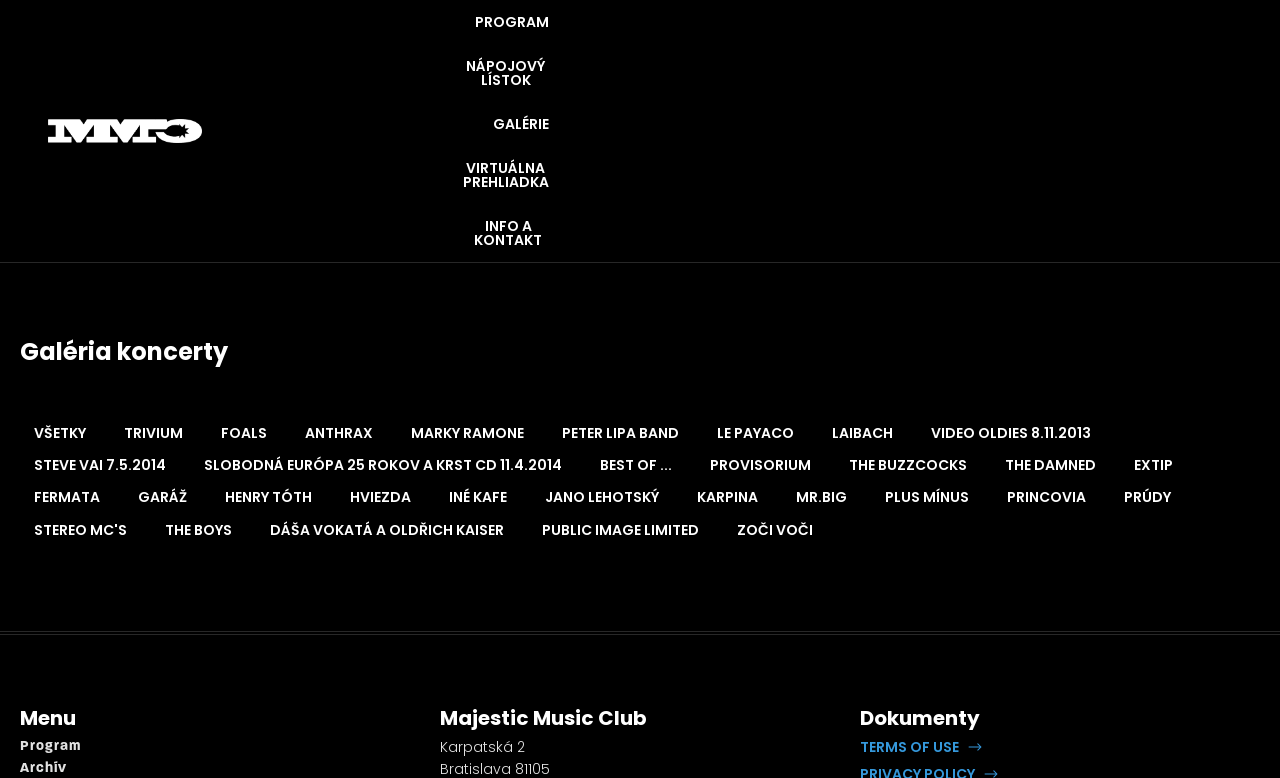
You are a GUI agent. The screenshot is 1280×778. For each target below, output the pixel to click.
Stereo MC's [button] (80, 368)
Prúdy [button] (1147, 335)
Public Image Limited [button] (620, 368)
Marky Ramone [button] (467, 271)
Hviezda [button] (380, 335)
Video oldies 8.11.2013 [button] (1011, 271)
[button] (921, 585)
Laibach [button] (862, 271)
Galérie (46, 651)
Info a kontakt (71, 696)
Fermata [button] (67, 335)
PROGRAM (521, 50)
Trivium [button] (153, 271)
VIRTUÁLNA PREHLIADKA (965, 50)
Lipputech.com (1094, 640)
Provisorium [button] (760, 303)
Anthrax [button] (339, 271)
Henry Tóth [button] (268, 335)
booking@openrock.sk (521, 681)
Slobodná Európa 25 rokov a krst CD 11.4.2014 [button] (383, 303)
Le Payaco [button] (755, 271)
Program (50, 584)
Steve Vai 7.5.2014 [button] (100, 303)
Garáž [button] (162, 335)
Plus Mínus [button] (927, 335)
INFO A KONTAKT (1153, 50)
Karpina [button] (727, 335)
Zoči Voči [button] (775, 368)
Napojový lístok (77, 629)
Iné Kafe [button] (478, 335)
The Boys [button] (198, 368)
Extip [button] (1153, 303)
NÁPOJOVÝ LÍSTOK (669, 50)
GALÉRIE (808, 50)
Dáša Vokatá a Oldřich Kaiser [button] (387, 368)
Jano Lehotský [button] (602, 335)
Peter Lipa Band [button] (620, 271)
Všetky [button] (60, 271)
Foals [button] (244, 271)
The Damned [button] (1050, 303)
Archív (43, 606)
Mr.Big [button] (821, 335)
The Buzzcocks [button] (908, 303)
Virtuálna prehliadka (94, 673)
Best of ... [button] (636, 303)
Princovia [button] (1046, 335)
